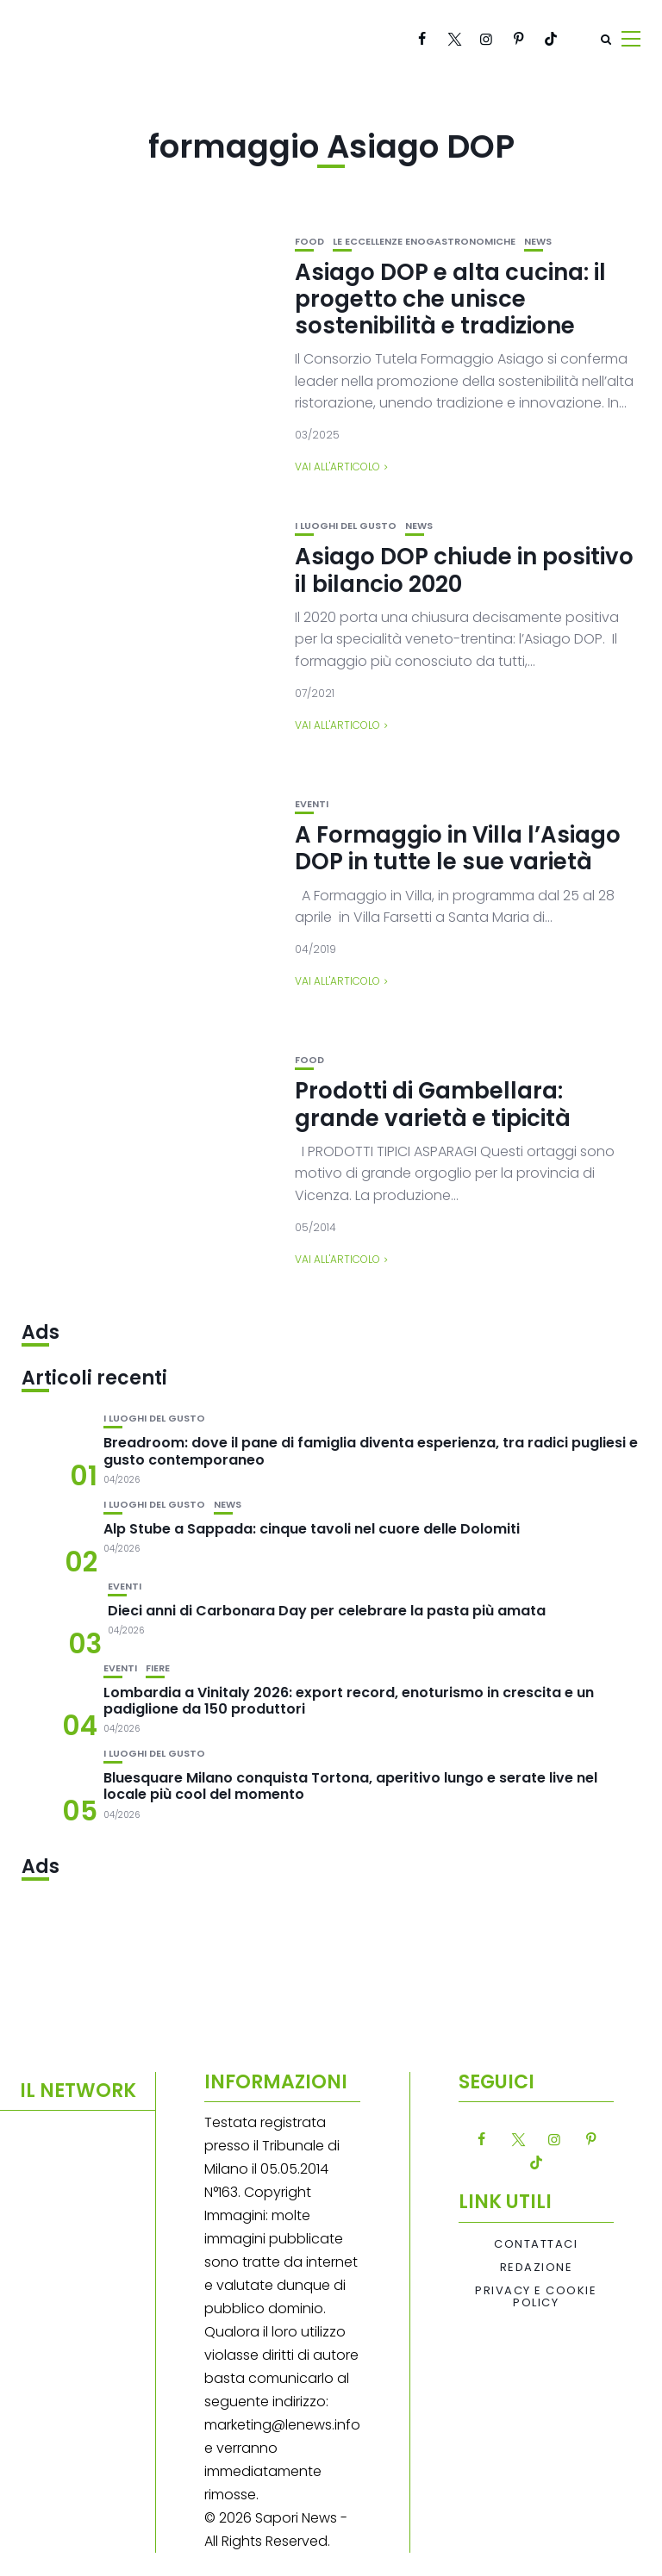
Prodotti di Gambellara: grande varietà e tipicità (433, 1104)
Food (309, 241)
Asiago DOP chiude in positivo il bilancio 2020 (464, 570)
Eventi (311, 804)
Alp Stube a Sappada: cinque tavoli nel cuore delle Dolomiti (311, 1529)
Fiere (158, 1668)
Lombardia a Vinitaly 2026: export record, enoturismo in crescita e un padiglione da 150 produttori (348, 1701)
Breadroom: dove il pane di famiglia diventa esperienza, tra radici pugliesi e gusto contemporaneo (370, 1451)
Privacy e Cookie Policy (535, 2297)
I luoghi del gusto (346, 526)
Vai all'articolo (337, 466)
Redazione (536, 2268)
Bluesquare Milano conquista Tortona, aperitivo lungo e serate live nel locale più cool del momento (350, 1786)
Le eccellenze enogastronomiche (424, 241)
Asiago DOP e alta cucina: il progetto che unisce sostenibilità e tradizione (450, 299)
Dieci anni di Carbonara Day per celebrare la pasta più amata (327, 1611)
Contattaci (536, 2244)
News (538, 241)
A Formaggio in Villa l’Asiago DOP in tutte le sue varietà (458, 848)
